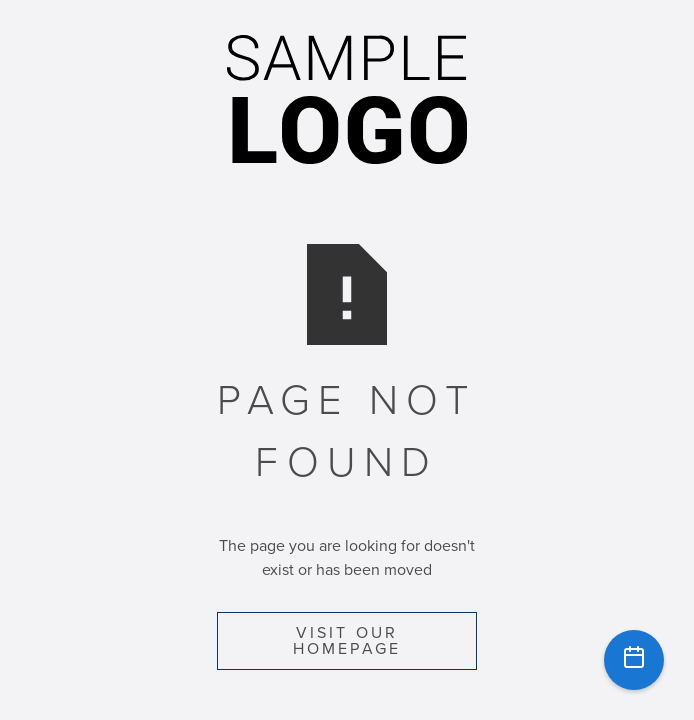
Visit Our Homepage (347, 640)
